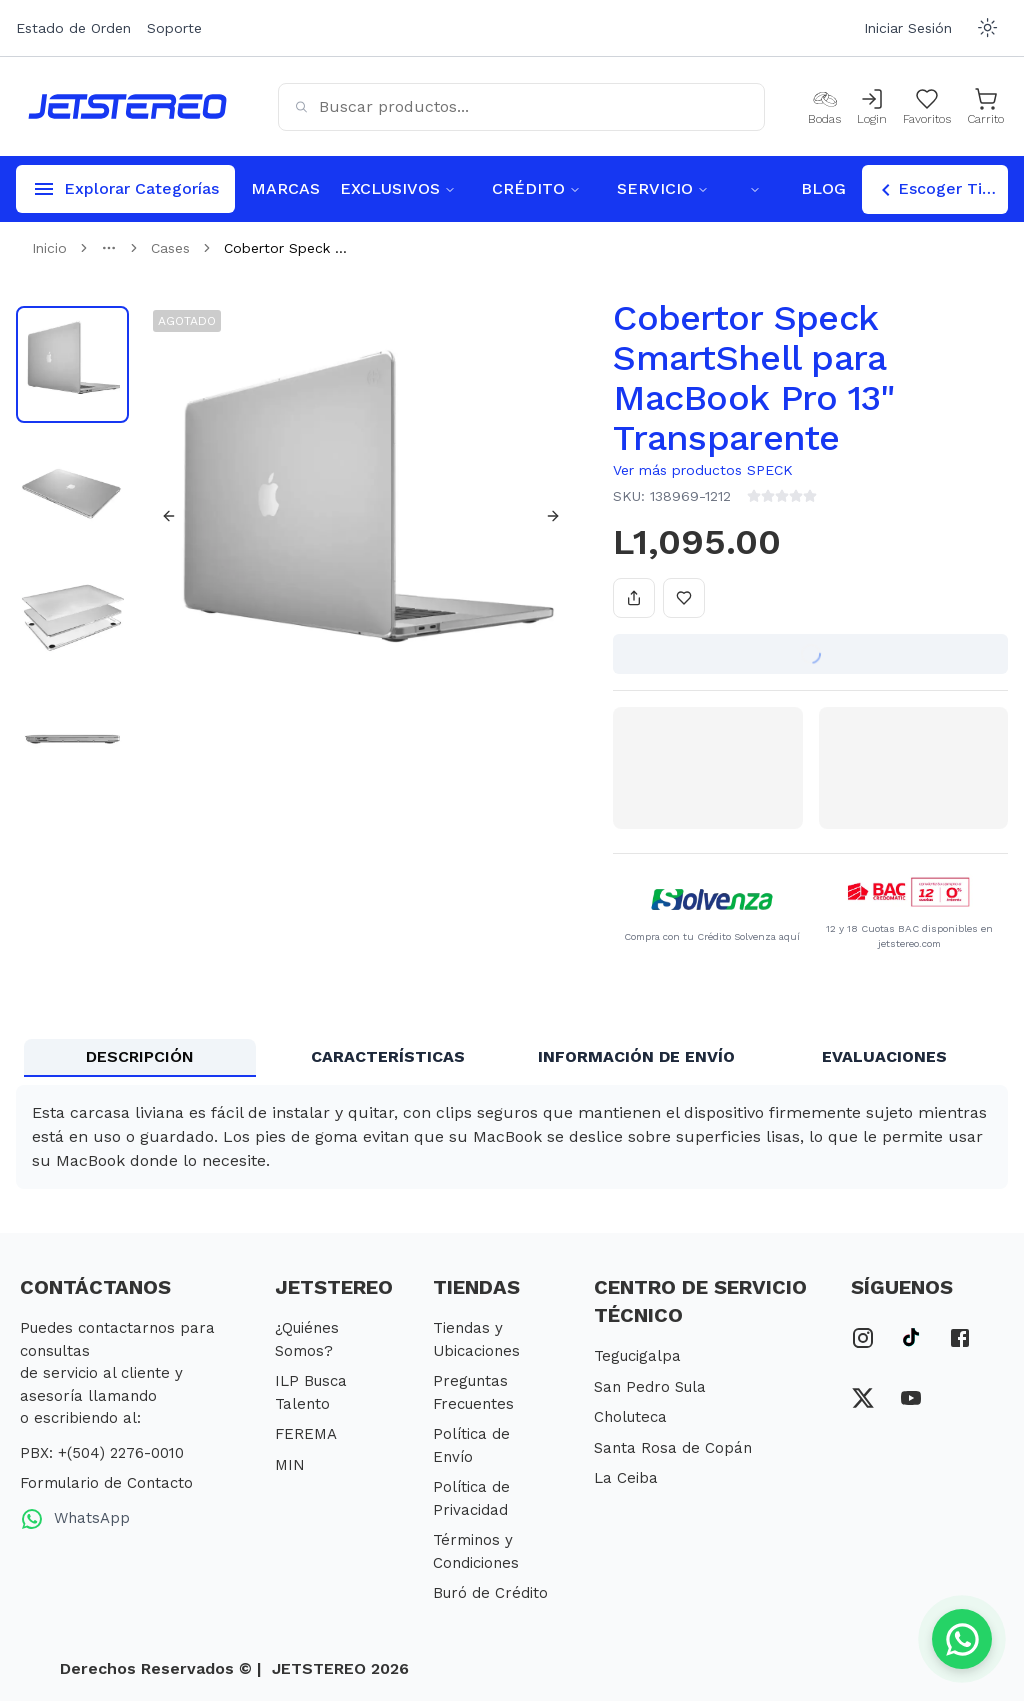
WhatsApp (75, 1519)
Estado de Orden (73, 28)
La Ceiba (626, 1478)
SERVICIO (663, 188)
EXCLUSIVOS (398, 188)
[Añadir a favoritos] (684, 598)
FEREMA (306, 1434)
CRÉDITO (536, 188)
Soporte (174, 28)
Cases (170, 248)
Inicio (49, 248)
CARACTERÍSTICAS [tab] (388, 1056)
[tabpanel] (512, 1137)
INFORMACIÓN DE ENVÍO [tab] (636, 1056)
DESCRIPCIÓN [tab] (140, 1056)
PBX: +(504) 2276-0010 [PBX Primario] (102, 1453)
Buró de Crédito (490, 1593)
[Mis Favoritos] (927, 107)
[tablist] (512, 1058)
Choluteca (630, 1417)
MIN (290, 1465)
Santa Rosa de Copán (673, 1448)
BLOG (823, 188)
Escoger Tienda (941, 190)
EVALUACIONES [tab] (884, 1056)
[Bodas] (824, 107)
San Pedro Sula (650, 1387)
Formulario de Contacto (106, 1483)
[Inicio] (127, 106)
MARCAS (285, 188)
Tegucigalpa (637, 1356)
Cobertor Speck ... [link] (285, 248)
